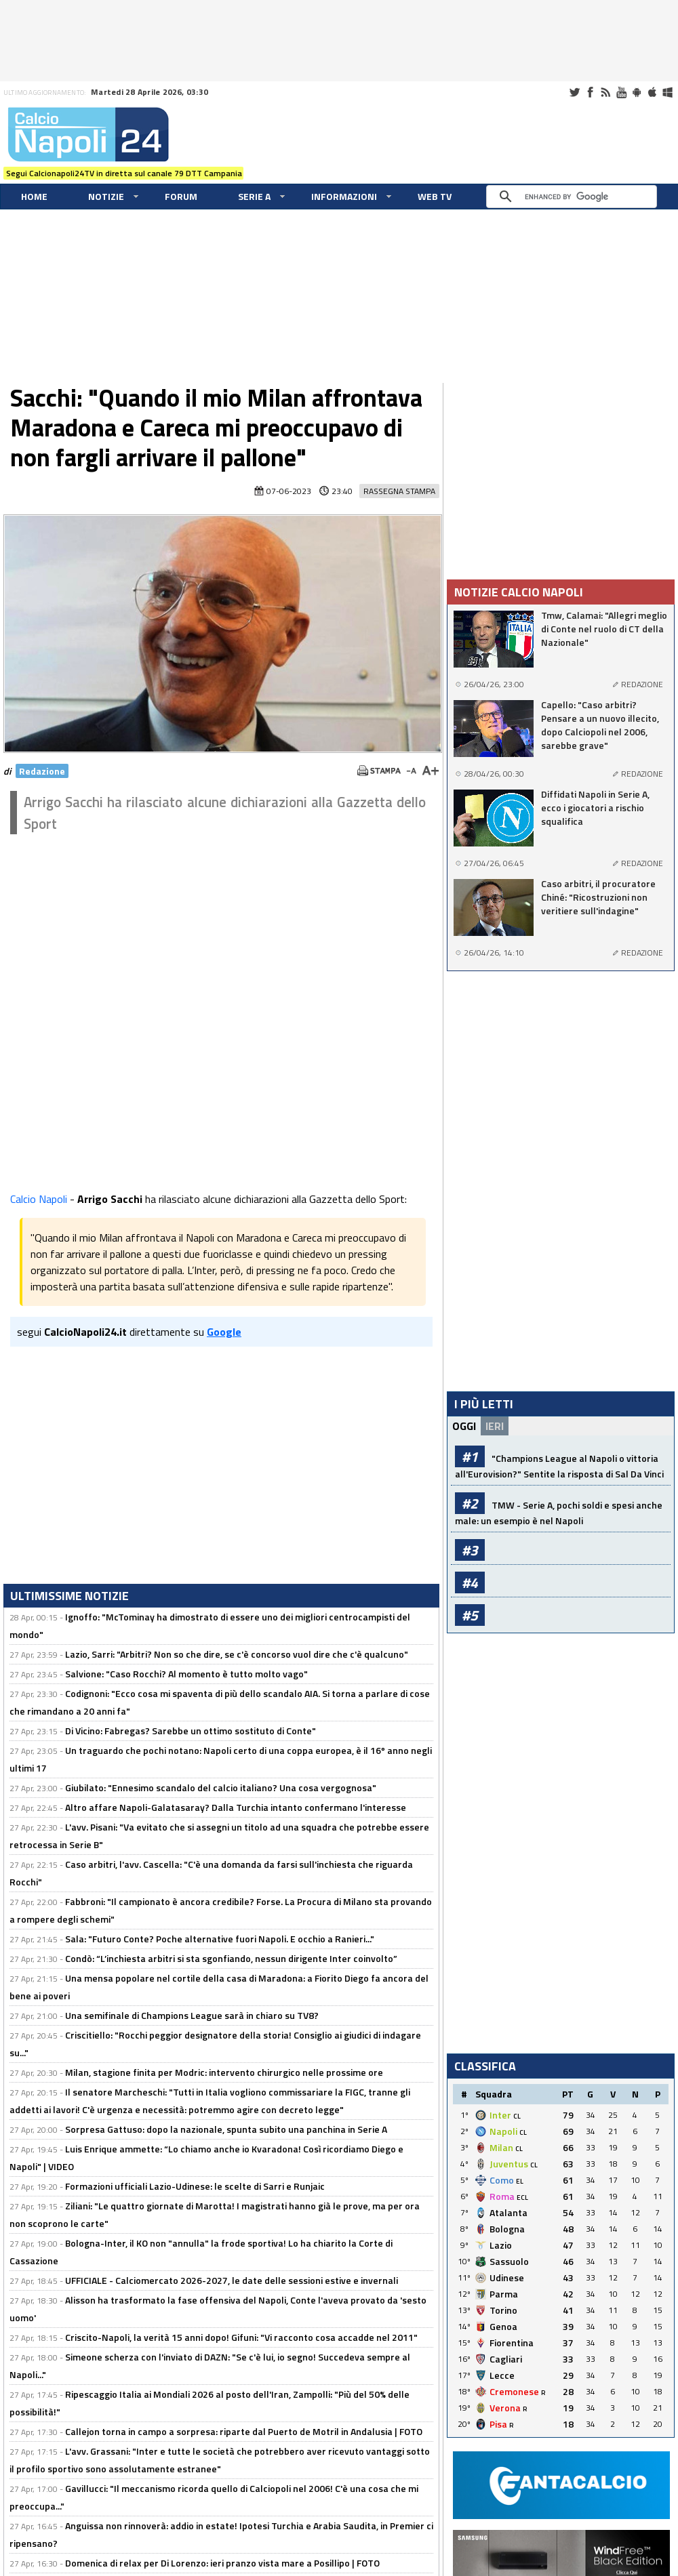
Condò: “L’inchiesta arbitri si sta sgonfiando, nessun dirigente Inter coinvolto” (231, 1958)
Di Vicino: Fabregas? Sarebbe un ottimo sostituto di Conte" (190, 1730)
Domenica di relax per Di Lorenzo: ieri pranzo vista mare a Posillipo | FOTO (222, 2563)
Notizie (106, 196)
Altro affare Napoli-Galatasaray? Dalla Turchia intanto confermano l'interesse (235, 1807)
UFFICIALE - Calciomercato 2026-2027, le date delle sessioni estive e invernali (231, 2280)
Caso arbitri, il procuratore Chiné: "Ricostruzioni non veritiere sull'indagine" (598, 897)
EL (519, 2181)
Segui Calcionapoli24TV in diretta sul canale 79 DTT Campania (124, 173)
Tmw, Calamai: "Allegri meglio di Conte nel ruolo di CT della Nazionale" (604, 629)
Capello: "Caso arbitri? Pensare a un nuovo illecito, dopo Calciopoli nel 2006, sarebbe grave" (600, 725)
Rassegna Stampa (399, 491)
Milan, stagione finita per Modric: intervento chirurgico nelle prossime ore (224, 2072)
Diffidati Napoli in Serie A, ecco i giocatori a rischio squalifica (595, 808)
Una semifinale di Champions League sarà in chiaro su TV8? (192, 2015)
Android (636, 92)
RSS (605, 92)
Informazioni (344, 196)
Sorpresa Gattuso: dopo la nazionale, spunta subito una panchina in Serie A (226, 2129)
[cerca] (575, 196)
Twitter (574, 92)
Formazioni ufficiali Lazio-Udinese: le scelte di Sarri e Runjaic (195, 2186)
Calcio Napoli (38, 1199)
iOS (652, 92)
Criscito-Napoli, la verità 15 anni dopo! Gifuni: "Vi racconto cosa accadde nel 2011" (241, 2337)
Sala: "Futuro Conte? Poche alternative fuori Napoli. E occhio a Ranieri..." (219, 1938)
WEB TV (435, 196)
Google (224, 1332)
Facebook (590, 92)
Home (34, 196)
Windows (668, 92)
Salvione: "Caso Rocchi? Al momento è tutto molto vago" (186, 1674)
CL (517, 2116)
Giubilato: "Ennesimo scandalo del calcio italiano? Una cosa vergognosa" (220, 1787)
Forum (181, 196)
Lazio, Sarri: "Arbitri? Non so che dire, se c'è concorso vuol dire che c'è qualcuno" (236, 1654)
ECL (522, 2197)
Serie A (254, 196)
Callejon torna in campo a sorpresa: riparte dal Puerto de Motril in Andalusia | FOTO (243, 2431)
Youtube (621, 92)
